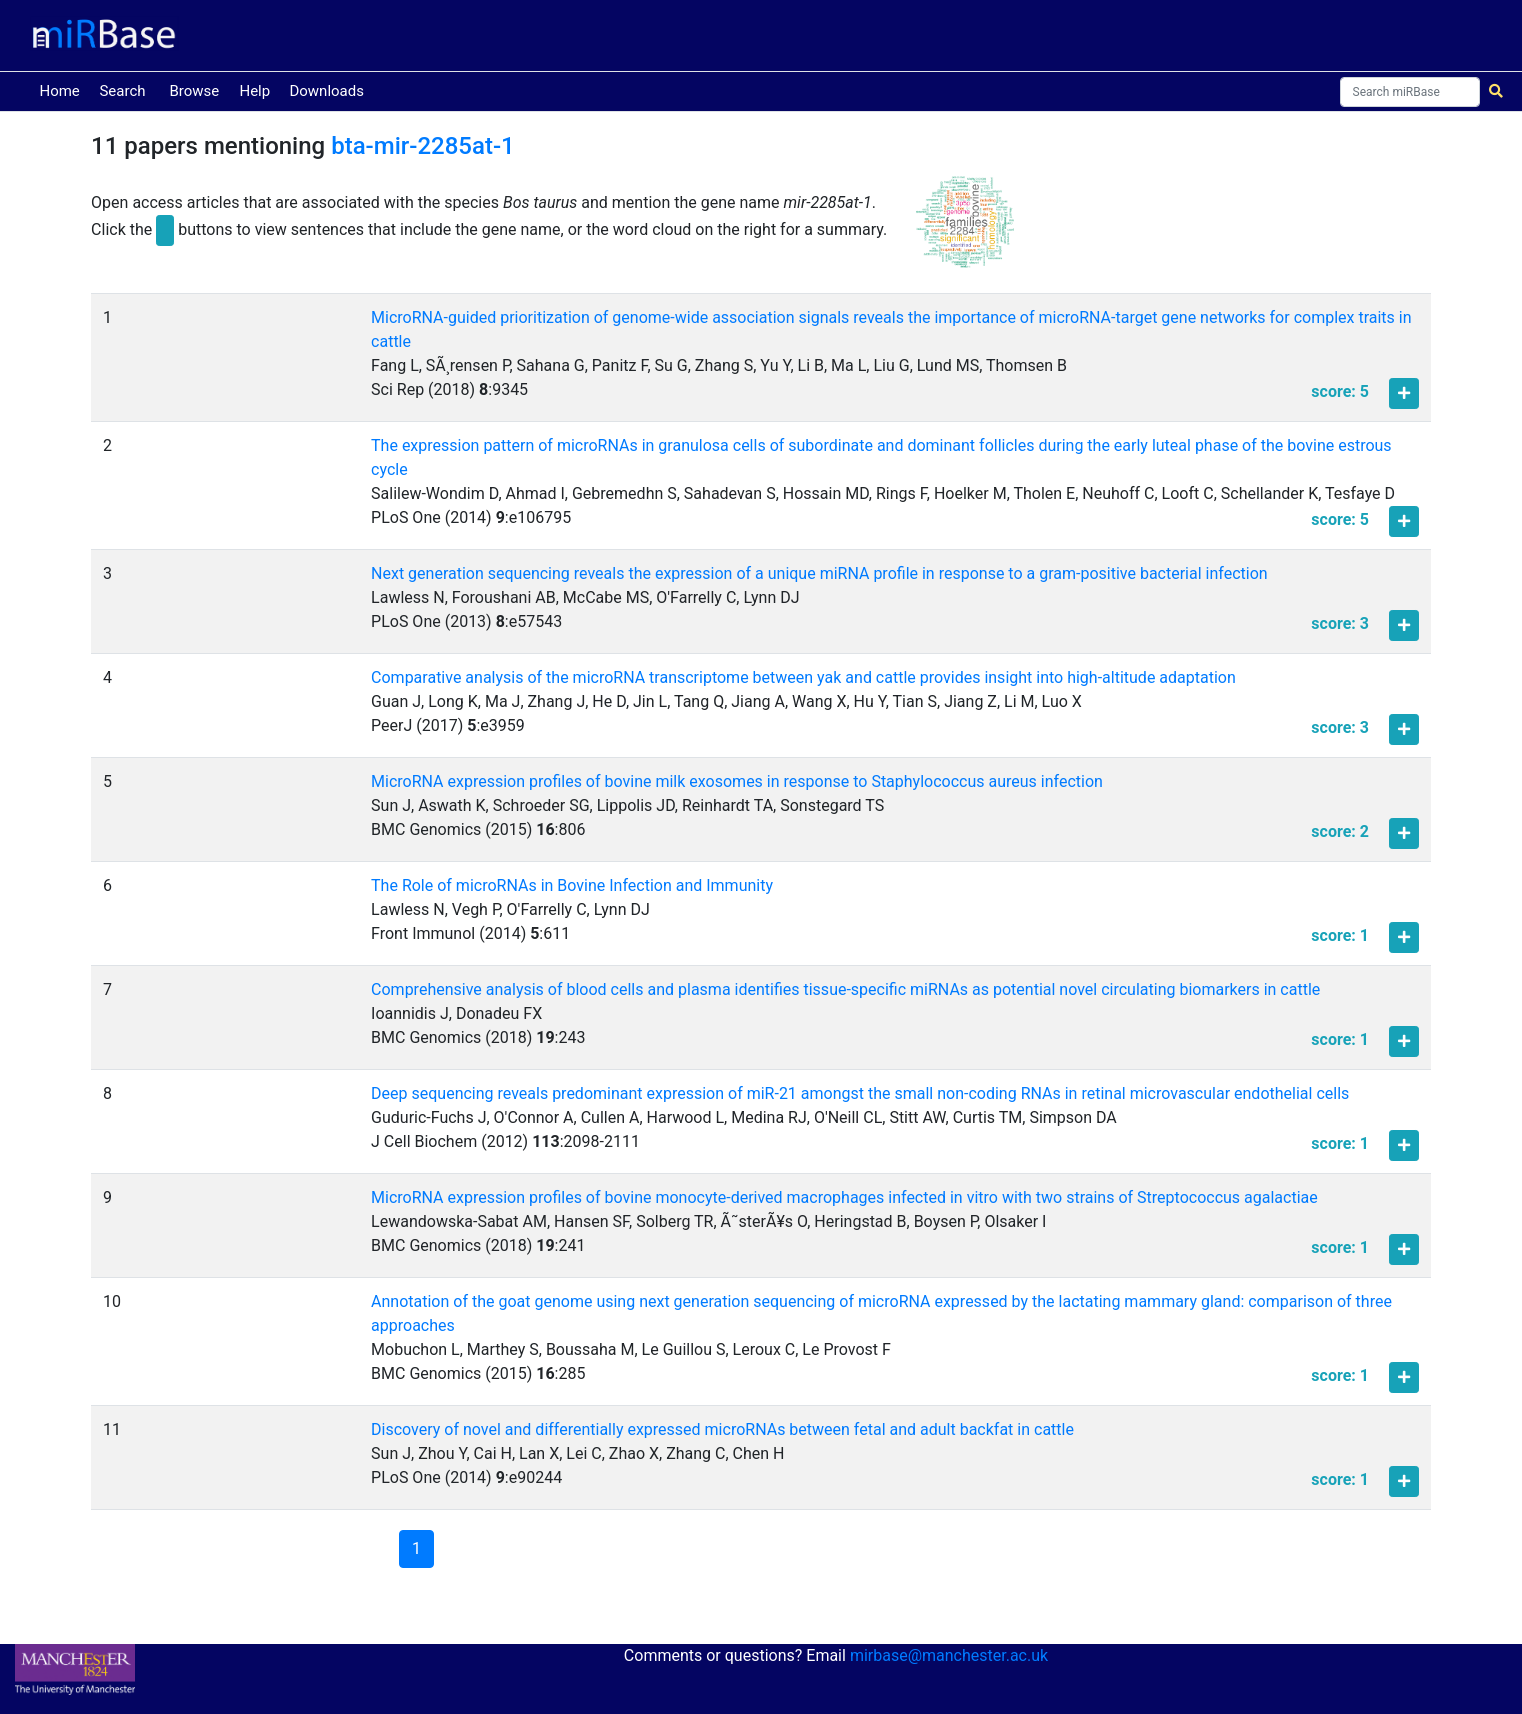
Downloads (326, 91)
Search (122, 91)
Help (254, 91)
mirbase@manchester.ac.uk (949, 1655)
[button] (965, 230)
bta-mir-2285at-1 (423, 146)
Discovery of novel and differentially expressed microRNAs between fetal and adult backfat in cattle (722, 1429)
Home (63, 89)
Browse (194, 91)
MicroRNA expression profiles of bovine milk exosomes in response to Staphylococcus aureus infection (737, 781)
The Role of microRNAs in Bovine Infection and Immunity (572, 885)
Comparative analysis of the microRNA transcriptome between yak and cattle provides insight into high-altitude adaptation (803, 677)
